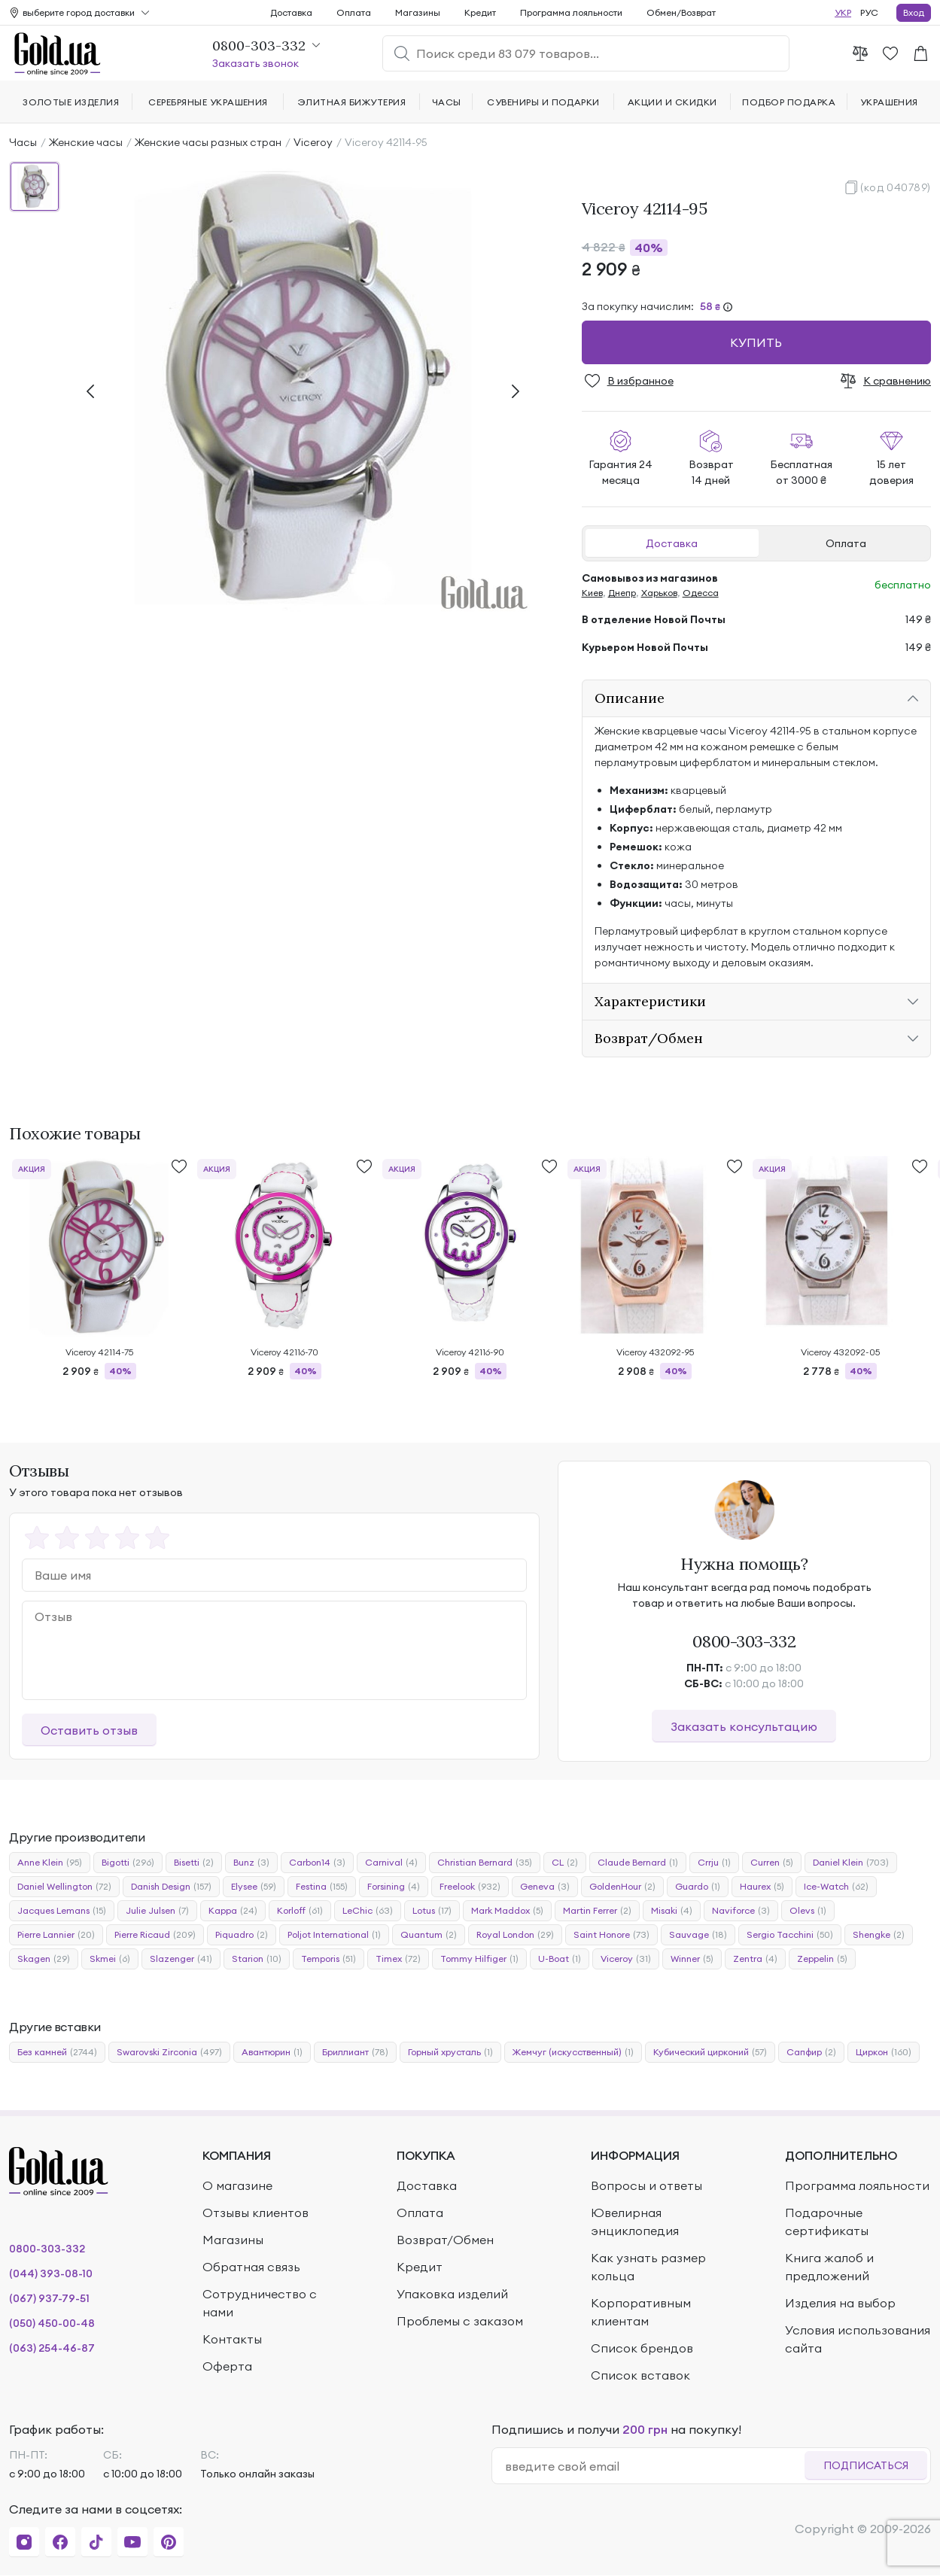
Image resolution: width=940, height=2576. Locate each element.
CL (565, 1862)
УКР (843, 12)
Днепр (622, 592)
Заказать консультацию (744, 1726)
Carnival (391, 1862)
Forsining (393, 1886)
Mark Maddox (507, 1911)
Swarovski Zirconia (169, 2052)
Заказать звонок (255, 63)
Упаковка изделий (452, 2293)
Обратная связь (251, 2266)
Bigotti (128, 1862)
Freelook (470, 1886)
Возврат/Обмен (445, 2239)
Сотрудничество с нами (259, 2302)
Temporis (328, 1959)
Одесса (701, 592)
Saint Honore (611, 1935)
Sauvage (698, 1935)
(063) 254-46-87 (52, 2348)
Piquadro (241, 1935)
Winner (692, 1959)
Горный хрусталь (450, 2052)
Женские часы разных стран (208, 142)
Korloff (300, 1911)
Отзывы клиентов (255, 2212)
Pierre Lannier (56, 1935)
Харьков (659, 592)
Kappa (232, 1911)
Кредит (480, 12)
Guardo (697, 1886)
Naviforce (741, 1911)
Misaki (671, 1911)
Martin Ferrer (597, 1911)
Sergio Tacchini (790, 1935)
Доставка (672, 543)
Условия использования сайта (857, 2339)
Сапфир (811, 2052)
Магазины (417, 12)
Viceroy (313, 142)
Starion (256, 1959)
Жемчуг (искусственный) (573, 2052)
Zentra (755, 1959)
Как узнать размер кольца (648, 2266)
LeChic (367, 1911)
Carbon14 (317, 1862)
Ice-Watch (836, 1886)
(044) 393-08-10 (51, 2273)
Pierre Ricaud (155, 1935)
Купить (756, 342)
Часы (23, 142)
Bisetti (194, 1862)
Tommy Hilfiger (479, 1959)
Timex (398, 1959)
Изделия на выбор (840, 2302)
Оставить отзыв (89, 1730)
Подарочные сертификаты (827, 2221)
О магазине (237, 2185)
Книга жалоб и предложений (829, 2266)
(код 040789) (895, 187)
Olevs (807, 1911)
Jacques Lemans (61, 1911)
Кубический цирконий (710, 2052)
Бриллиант (355, 2052)
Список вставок (640, 2375)
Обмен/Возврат (681, 12)
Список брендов (642, 2348)
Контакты (232, 2338)
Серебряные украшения (208, 102)
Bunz (251, 1862)
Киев (592, 592)
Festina (322, 1886)
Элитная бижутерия (352, 102)
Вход (913, 12)
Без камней (57, 2052)
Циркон (883, 2052)
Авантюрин (272, 2052)
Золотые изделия (71, 102)
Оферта (227, 2366)
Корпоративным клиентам (641, 2311)
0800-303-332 (744, 1641)
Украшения (889, 102)
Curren (771, 1862)
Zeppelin (822, 1959)
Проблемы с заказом (460, 2320)
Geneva (545, 1886)
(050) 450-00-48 (52, 2323)
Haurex (762, 1886)
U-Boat (559, 1959)
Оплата (846, 543)
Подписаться (865, 2465)
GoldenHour (622, 1886)
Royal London (515, 1935)
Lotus (432, 1911)
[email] (654, 2466)
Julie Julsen (157, 1911)
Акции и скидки (672, 102)
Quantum (428, 1935)
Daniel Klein (851, 1862)
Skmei (110, 1959)
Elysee (253, 1886)
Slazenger (181, 1959)
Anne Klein (49, 1862)
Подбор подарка (788, 102)
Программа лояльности (571, 12)
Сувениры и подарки (543, 102)
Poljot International (334, 1935)
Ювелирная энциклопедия (635, 2221)
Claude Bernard (638, 1862)
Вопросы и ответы (646, 2185)
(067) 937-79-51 (49, 2298)
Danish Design (171, 1886)
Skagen (43, 1959)
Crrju (714, 1862)
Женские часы (86, 142)
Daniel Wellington (64, 1886)
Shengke (879, 1935)
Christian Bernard (484, 1862)
